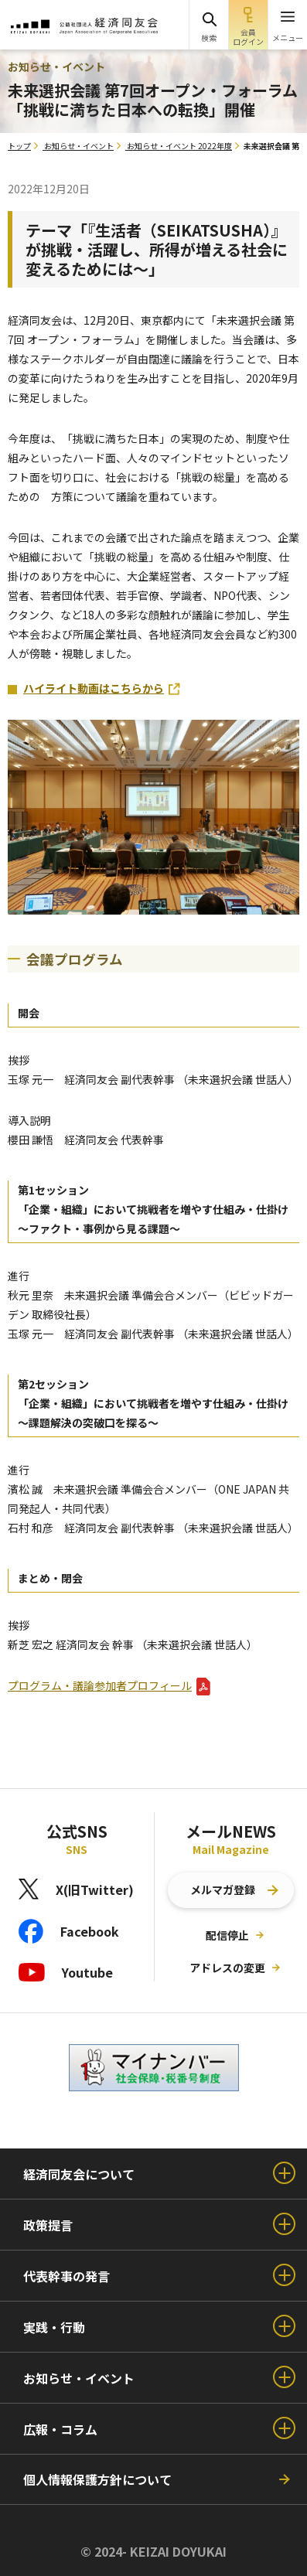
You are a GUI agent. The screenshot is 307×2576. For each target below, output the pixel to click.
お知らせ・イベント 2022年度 (179, 146)
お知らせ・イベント (79, 146)
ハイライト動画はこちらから (93, 688)
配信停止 (227, 1935)
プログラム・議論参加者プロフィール (100, 1685)
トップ (19, 146)
